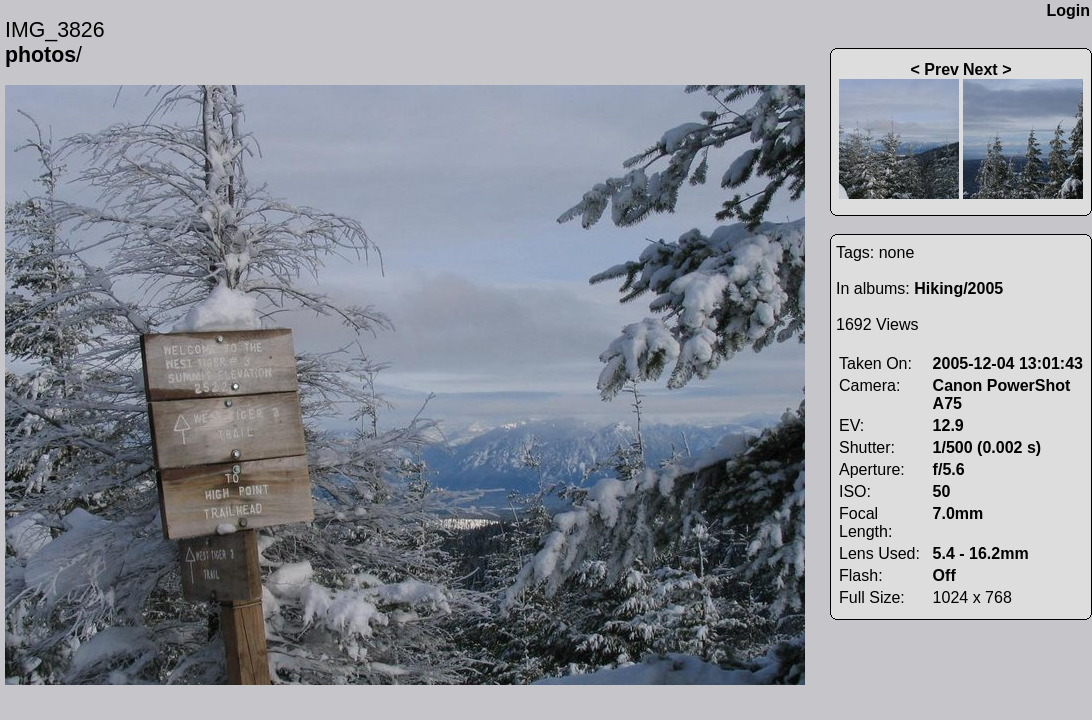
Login (1068, 10)
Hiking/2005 (958, 288)
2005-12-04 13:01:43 (1008, 363)
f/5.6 (949, 469)
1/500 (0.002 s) (987, 447)
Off (944, 575)
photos (40, 55)
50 (942, 491)
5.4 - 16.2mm (981, 553)
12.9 (948, 425)
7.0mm (958, 513)
